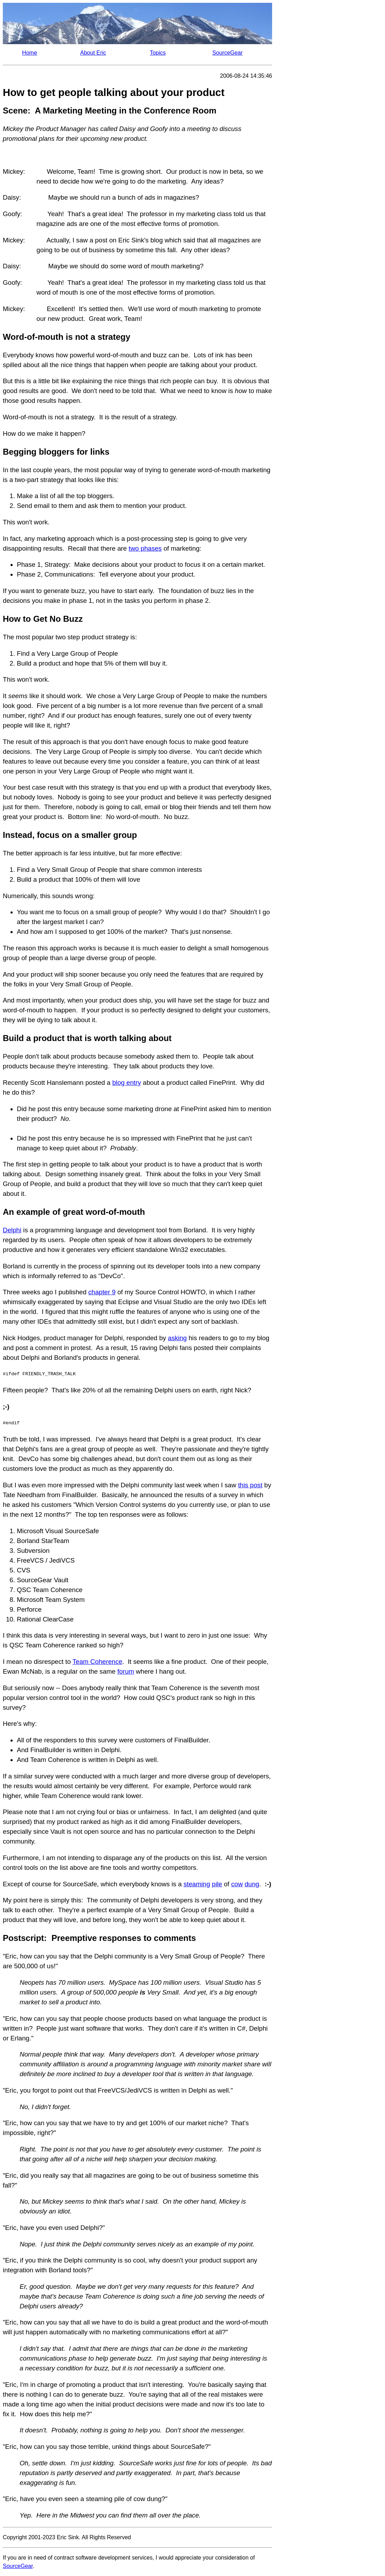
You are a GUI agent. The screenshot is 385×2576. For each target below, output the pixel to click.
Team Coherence (97, 1661)
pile (217, 1884)
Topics (158, 53)
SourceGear (227, 53)
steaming (196, 1884)
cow (237, 1884)
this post (250, 1485)
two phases (145, 548)
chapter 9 (102, 1292)
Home (29, 53)
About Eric (93, 53)
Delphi (12, 1230)
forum (125, 1671)
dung (252, 1884)
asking (177, 1338)
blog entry (126, 1082)
